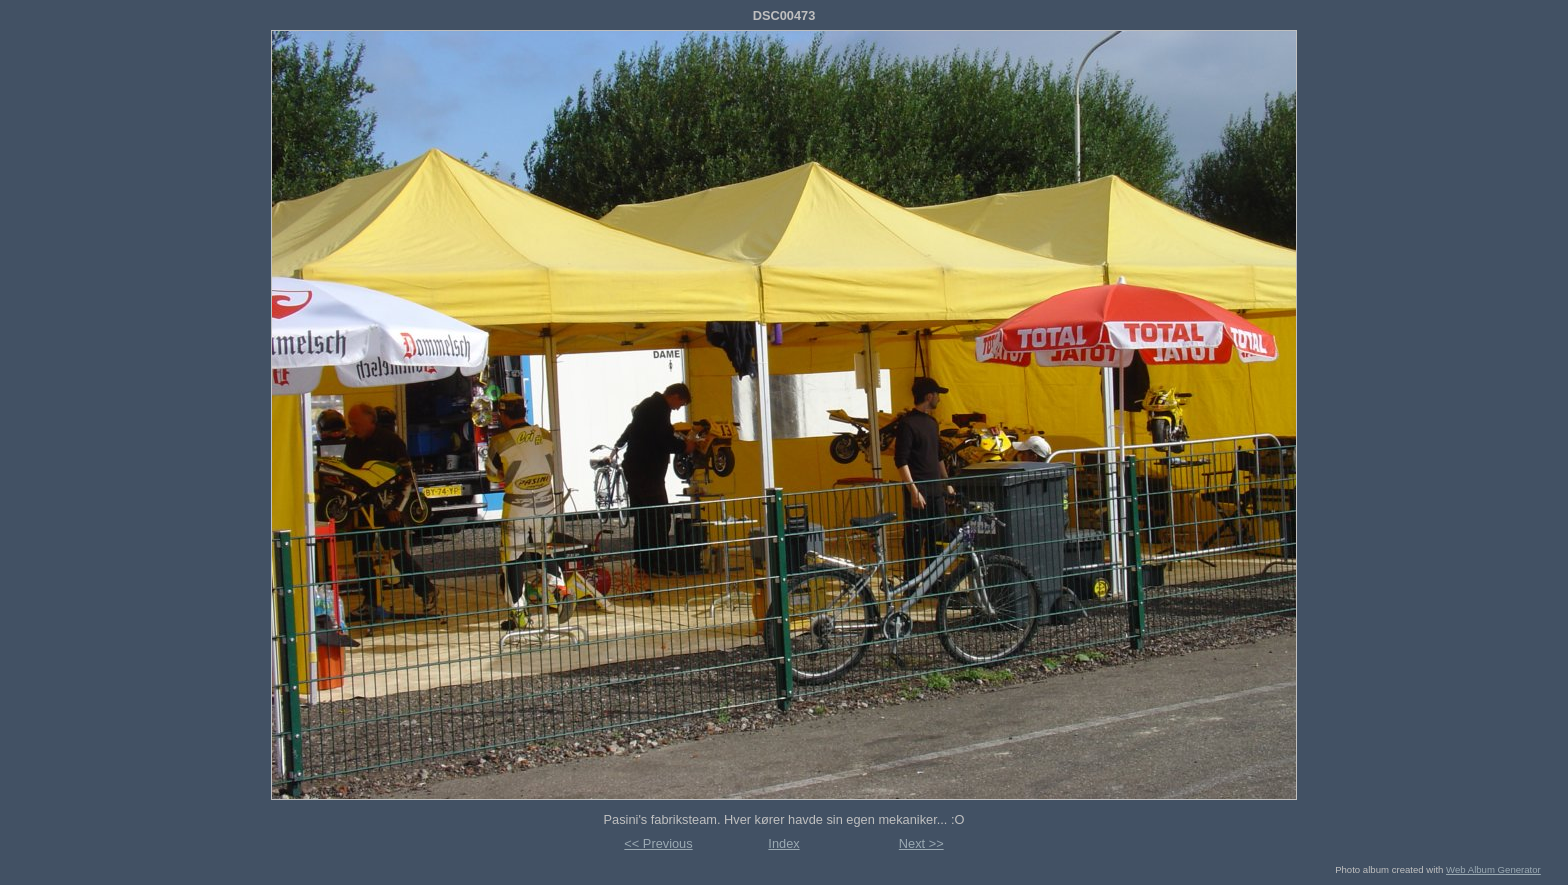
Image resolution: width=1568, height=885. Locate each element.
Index (783, 843)
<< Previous (658, 843)
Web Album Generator (1493, 869)
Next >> (921, 843)
